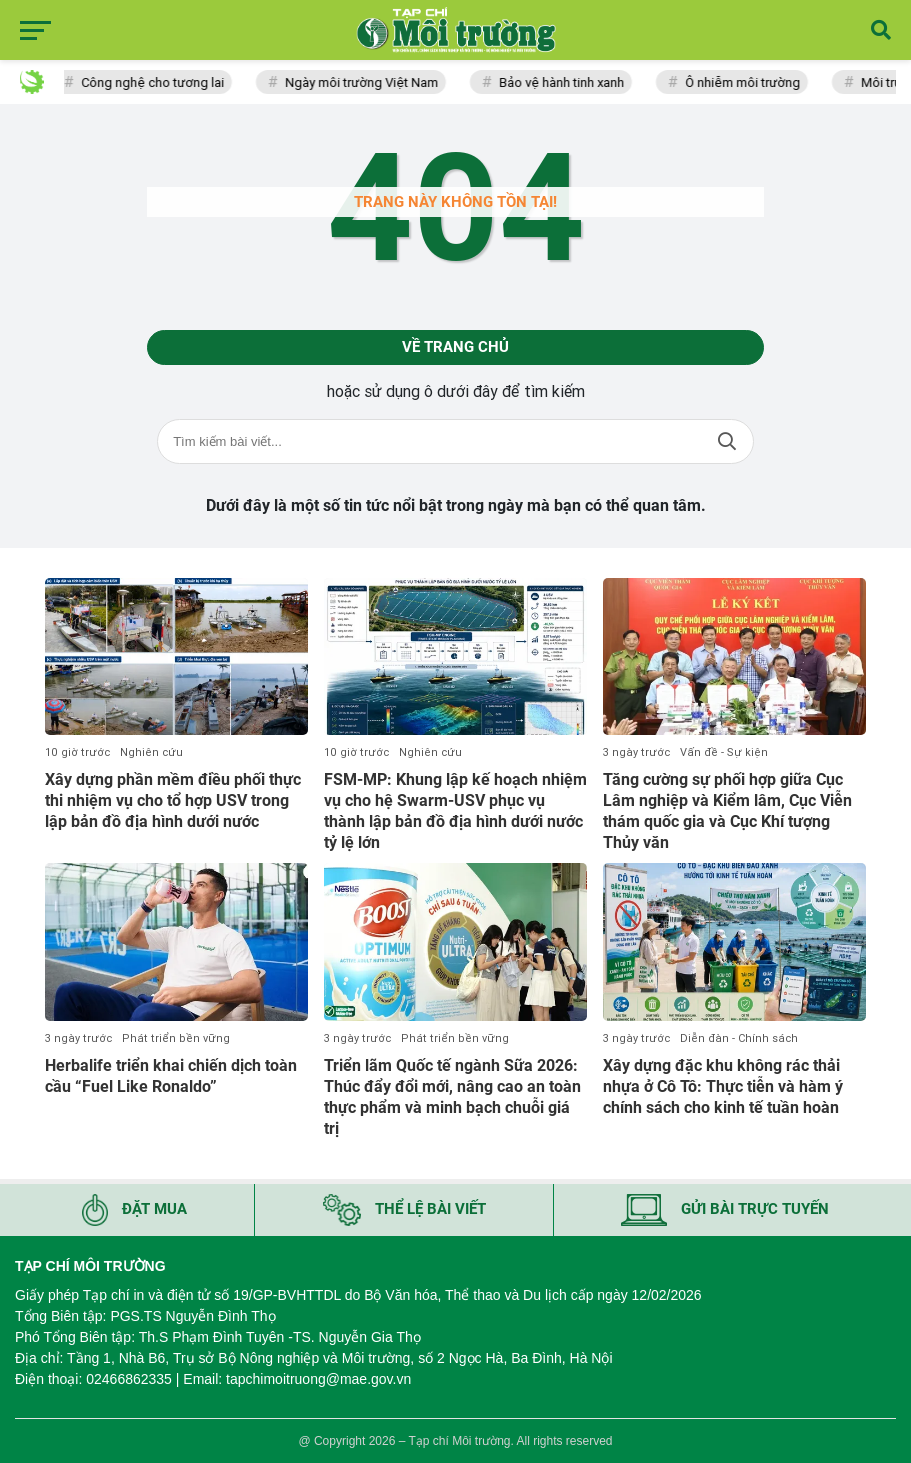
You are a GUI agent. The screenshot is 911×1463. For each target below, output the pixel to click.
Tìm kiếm (727, 441)
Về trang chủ (455, 347)
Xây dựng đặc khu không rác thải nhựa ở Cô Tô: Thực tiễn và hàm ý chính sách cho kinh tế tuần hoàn (723, 1086)
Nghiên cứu (151, 752)
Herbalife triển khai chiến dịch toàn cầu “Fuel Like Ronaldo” (171, 1076)
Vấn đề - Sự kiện (724, 752)
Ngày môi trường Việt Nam (364, 82)
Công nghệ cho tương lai (155, 82)
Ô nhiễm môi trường (745, 82)
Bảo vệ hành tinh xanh (564, 82)
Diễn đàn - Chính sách (739, 1038)
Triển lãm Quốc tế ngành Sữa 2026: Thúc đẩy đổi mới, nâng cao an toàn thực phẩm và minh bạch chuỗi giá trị (452, 1096)
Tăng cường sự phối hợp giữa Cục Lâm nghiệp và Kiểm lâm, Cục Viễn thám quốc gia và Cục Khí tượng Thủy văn (727, 810)
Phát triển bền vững (176, 1038)
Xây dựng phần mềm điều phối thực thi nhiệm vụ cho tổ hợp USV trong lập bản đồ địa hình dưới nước (173, 800)
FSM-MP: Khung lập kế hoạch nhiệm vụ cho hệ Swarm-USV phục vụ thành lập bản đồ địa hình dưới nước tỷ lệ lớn (455, 810)
